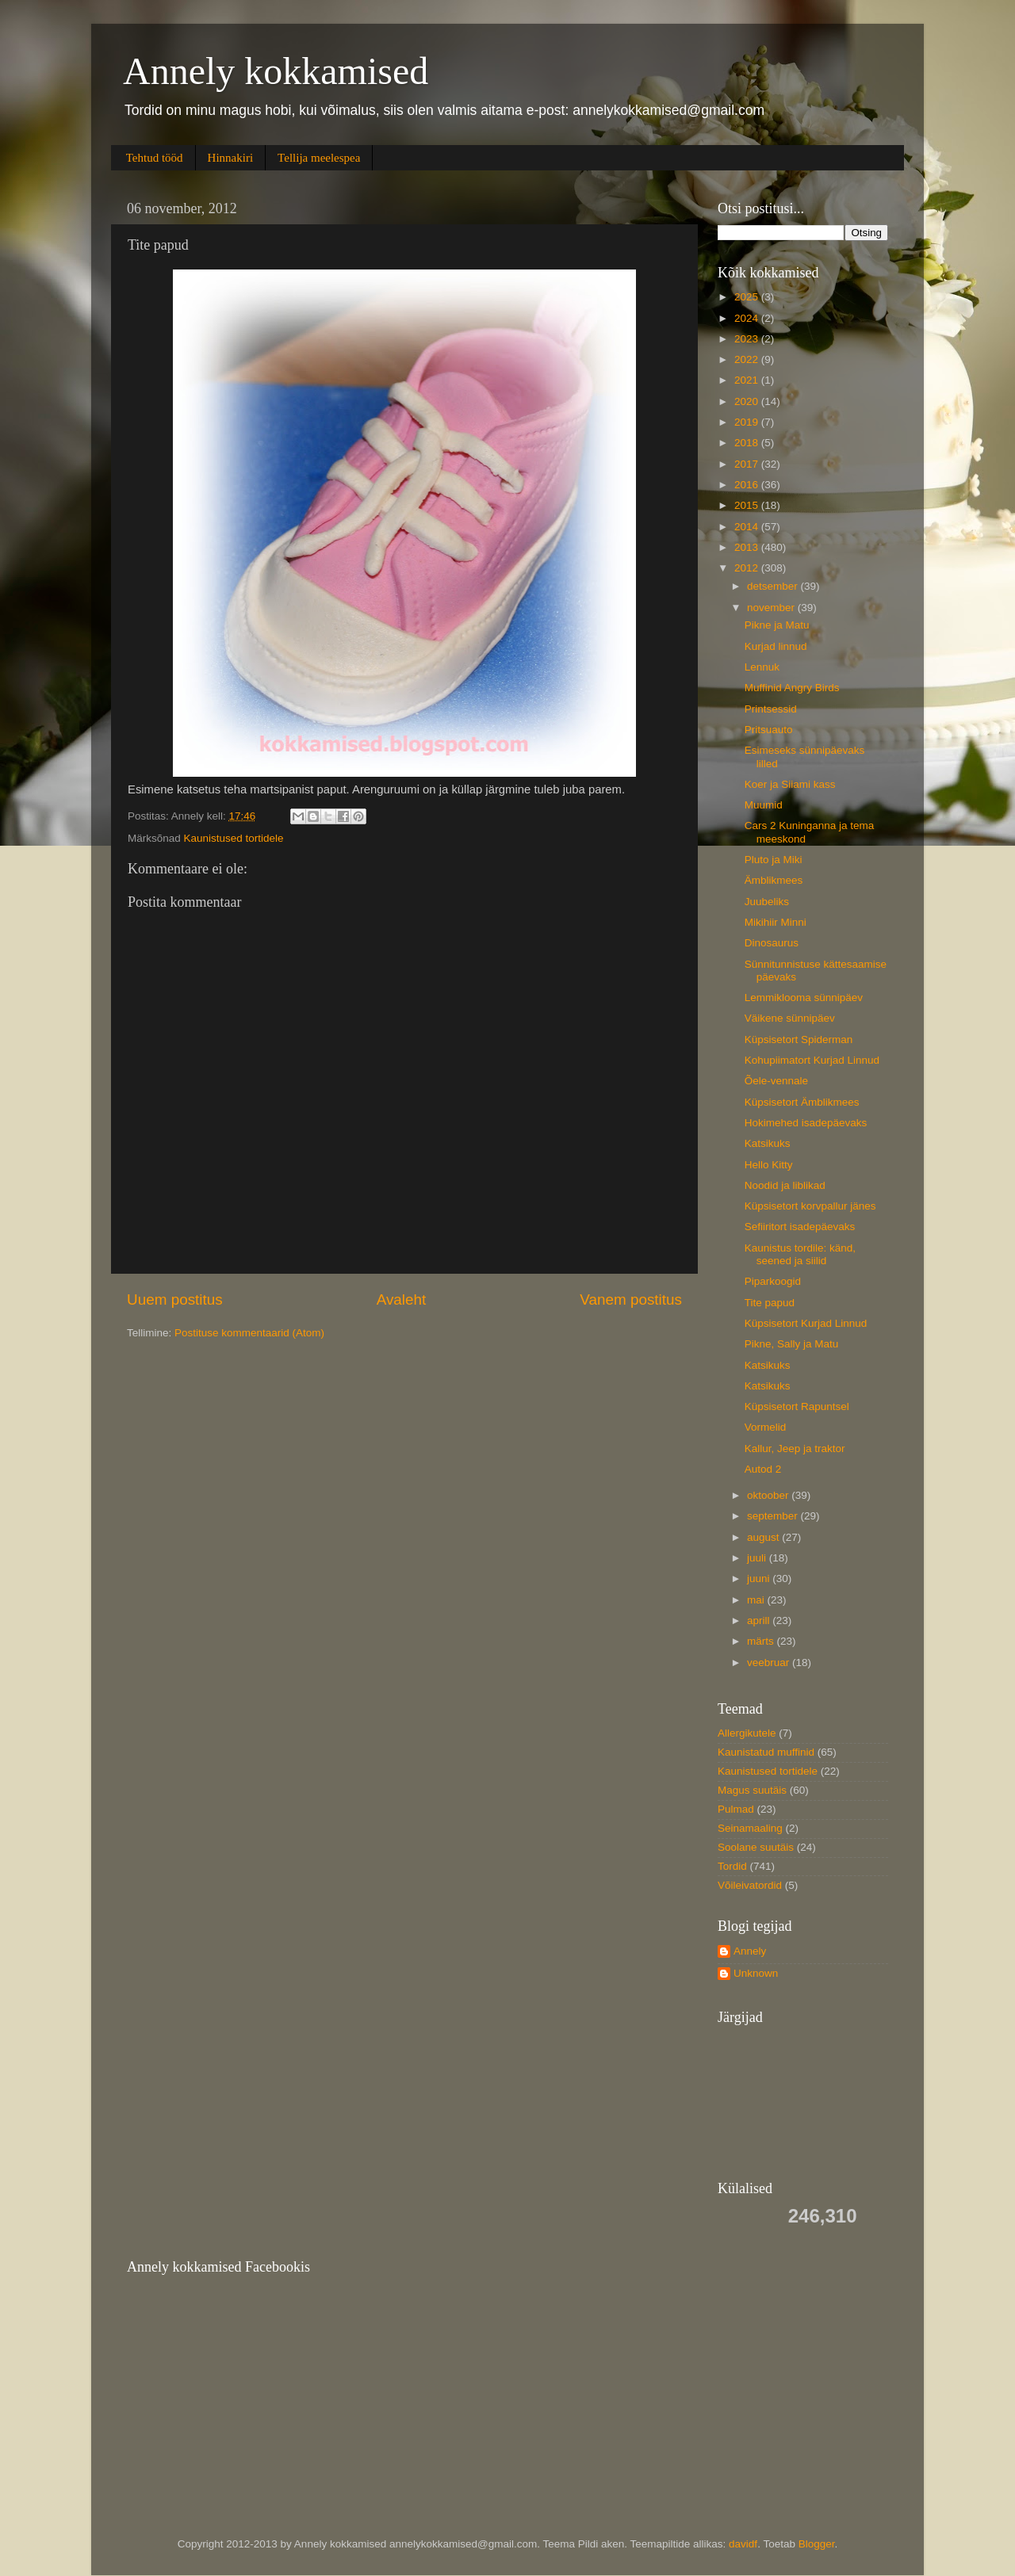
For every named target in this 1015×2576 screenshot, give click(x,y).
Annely (749, 1951)
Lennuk (762, 667)
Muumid (764, 805)
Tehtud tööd (154, 157)
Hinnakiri (231, 157)
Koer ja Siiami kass (790, 784)
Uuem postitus (175, 1299)
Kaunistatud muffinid (766, 1752)
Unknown (755, 1973)
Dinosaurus (772, 943)
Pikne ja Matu (777, 625)
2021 (747, 380)
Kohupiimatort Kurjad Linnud (812, 1060)
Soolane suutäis (756, 1847)
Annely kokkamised (275, 71)
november (772, 607)
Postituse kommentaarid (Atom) (249, 1333)
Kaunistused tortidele (234, 838)
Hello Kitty (769, 1165)
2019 (747, 422)
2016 (747, 485)
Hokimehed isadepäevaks (806, 1123)
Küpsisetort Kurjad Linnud (806, 1323)
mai (757, 1600)
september (774, 1516)
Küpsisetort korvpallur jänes (810, 1206)
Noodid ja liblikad (785, 1185)
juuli (758, 1558)
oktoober (769, 1495)
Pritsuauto (769, 730)
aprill (759, 1620)
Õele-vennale (776, 1081)
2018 (747, 443)
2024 (747, 318)
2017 (747, 464)
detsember (774, 586)
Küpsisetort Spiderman (799, 1039)
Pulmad (736, 1809)
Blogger (817, 2544)
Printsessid (771, 709)
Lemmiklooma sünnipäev (804, 997)
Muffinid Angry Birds (792, 688)
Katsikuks (768, 1143)
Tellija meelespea (319, 157)
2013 (747, 547)
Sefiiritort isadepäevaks (800, 1227)
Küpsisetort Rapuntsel (797, 1406)
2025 (747, 297)
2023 (747, 339)
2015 (747, 505)
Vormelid (766, 1427)
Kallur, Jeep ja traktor (795, 1448)
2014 (747, 527)
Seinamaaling (750, 1828)
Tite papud (770, 1303)
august (764, 1537)
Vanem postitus (631, 1299)
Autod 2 (763, 1469)
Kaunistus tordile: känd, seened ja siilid (800, 1254)
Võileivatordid (750, 1885)
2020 (747, 401)
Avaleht (402, 1299)
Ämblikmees (774, 880)
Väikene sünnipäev (790, 1018)
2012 (747, 568)
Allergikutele (747, 1733)
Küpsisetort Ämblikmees (802, 1102)
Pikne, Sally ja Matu (792, 1344)
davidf (743, 2544)
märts (762, 1641)
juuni (759, 1578)
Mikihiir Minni (775, 922)
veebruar (769, 1662)
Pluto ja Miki (773, 860)
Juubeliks (767, 902)
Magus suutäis (752, 1790)
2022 (747, 359)
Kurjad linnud (776, 646)
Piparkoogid (773, 1281)
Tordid (732, 1866)
